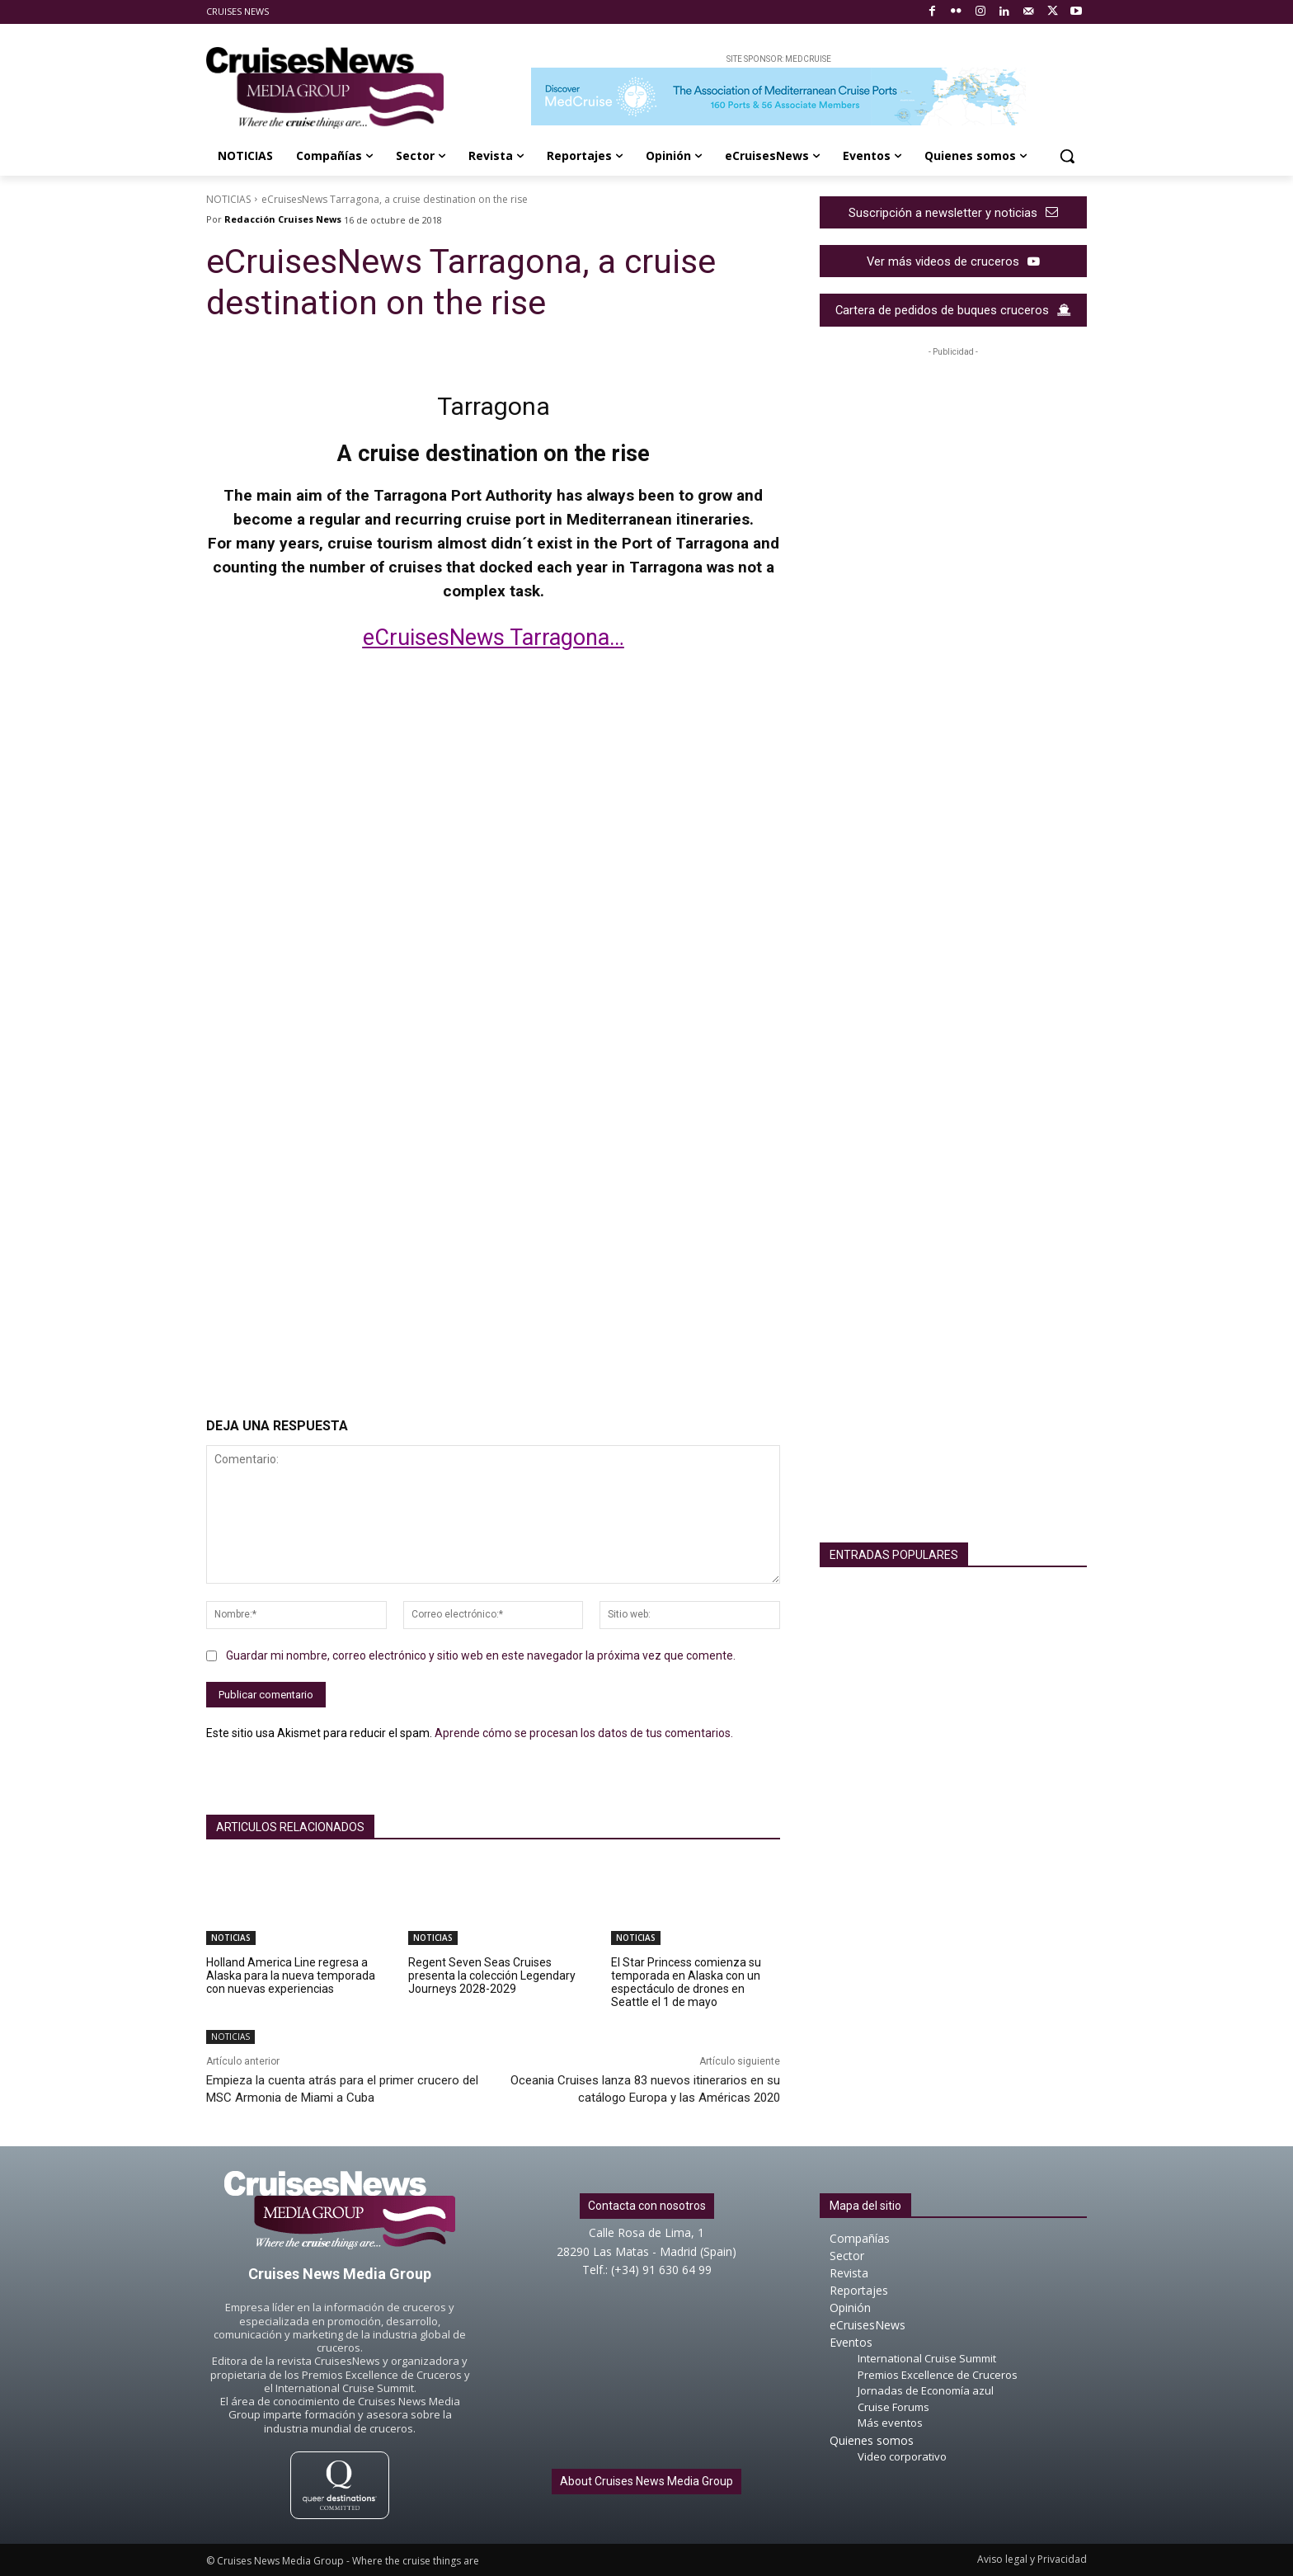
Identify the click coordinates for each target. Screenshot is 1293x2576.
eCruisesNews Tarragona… (493, 637)
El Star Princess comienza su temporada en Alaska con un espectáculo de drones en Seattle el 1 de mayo (686, 1982)
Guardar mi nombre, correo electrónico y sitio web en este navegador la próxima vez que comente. (481, 1655)
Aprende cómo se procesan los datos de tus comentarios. (584, 1733)
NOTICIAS (228, 199)
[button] (1067, 156)
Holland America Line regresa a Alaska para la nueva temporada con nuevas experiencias (290, 1975)
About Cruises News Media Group (646, 2481)
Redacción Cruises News (282, 219)
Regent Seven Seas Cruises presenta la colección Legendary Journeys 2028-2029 (492, 1975)
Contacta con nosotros (647, 2205)
